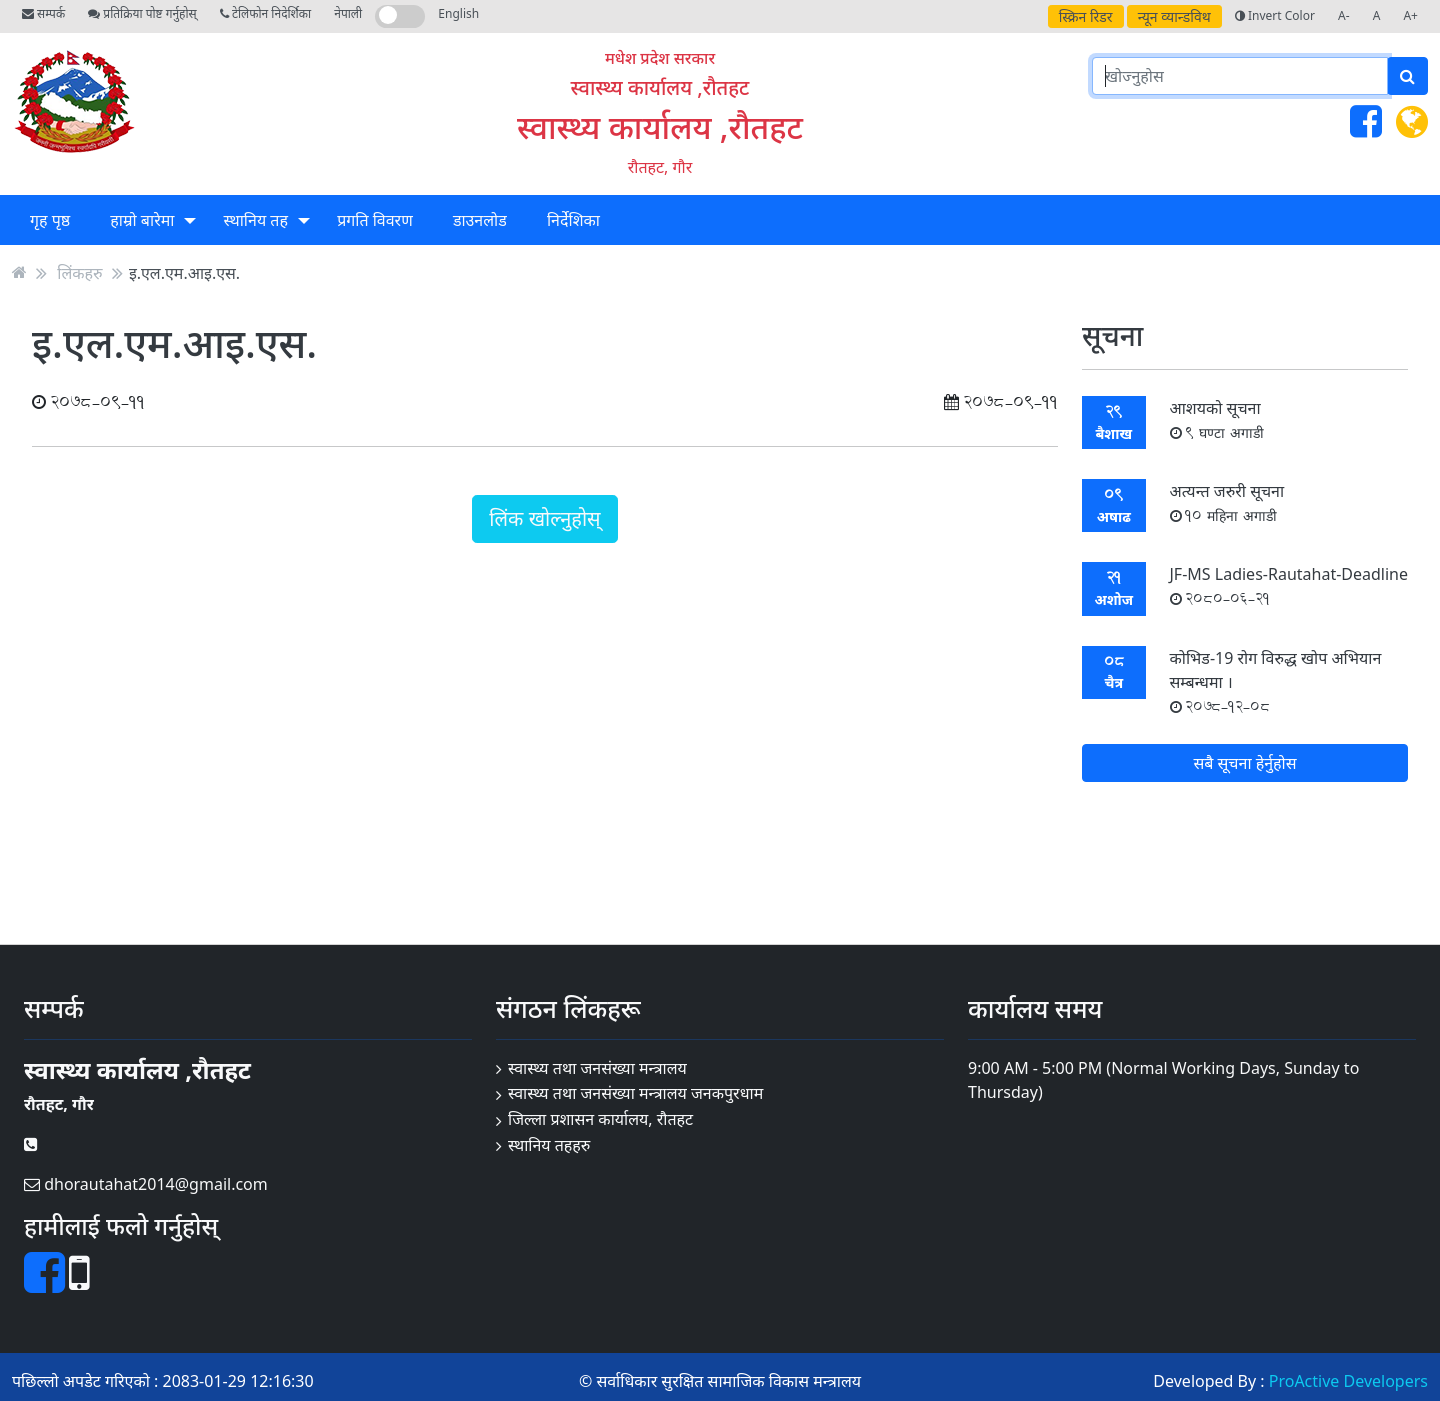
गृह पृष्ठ (50, 220)
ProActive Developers (1348, 1381)
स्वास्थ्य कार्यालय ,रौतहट (660, 126)
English (458, 13)
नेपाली (348, 13)
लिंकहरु (79, 272)
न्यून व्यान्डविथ (1174, 16)
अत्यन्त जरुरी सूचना (1227, 502)
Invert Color (1275, 15)
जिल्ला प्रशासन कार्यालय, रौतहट (600, 1119)
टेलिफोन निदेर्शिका (265, 13)
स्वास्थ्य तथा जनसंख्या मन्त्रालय (597, 1068)
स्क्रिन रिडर (1086, 16)
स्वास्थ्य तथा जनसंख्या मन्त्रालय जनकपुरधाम (635, 1093)
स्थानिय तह (256, 220)
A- (1344, 15)
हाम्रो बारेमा (142, 220)
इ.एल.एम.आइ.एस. (184, 272)
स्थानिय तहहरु (549, 1145)
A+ (1410, 15)
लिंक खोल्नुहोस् (544, 518)
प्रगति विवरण (375, 220)
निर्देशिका (573, 220)
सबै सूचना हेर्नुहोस (1244, 763)
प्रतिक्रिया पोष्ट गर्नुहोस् (142, 13)
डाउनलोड (480, 220)
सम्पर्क (43, 13)
